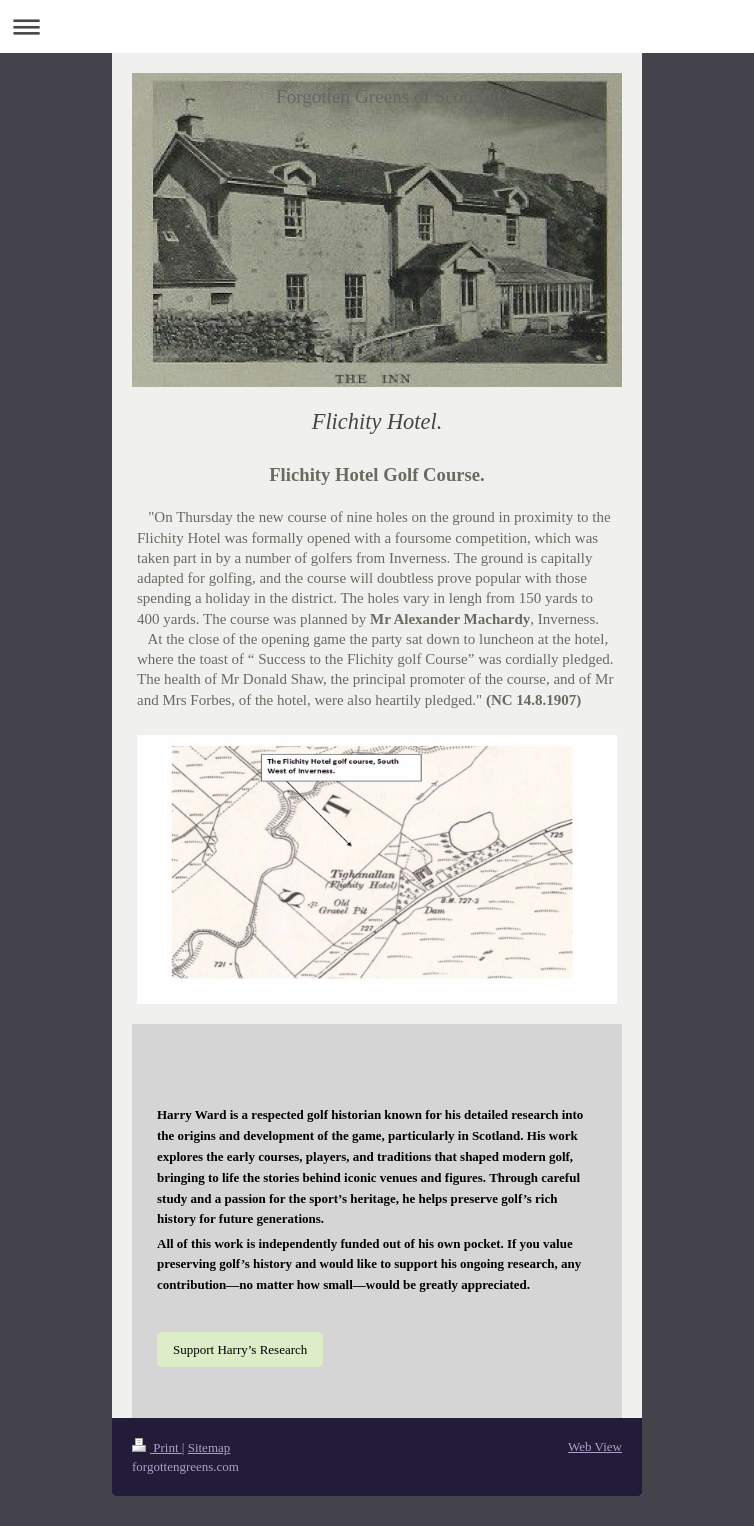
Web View (595, 1446)
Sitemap (209, 1447)
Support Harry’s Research (240, 1349)
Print (157, 1447)
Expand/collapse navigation (377, 26)
